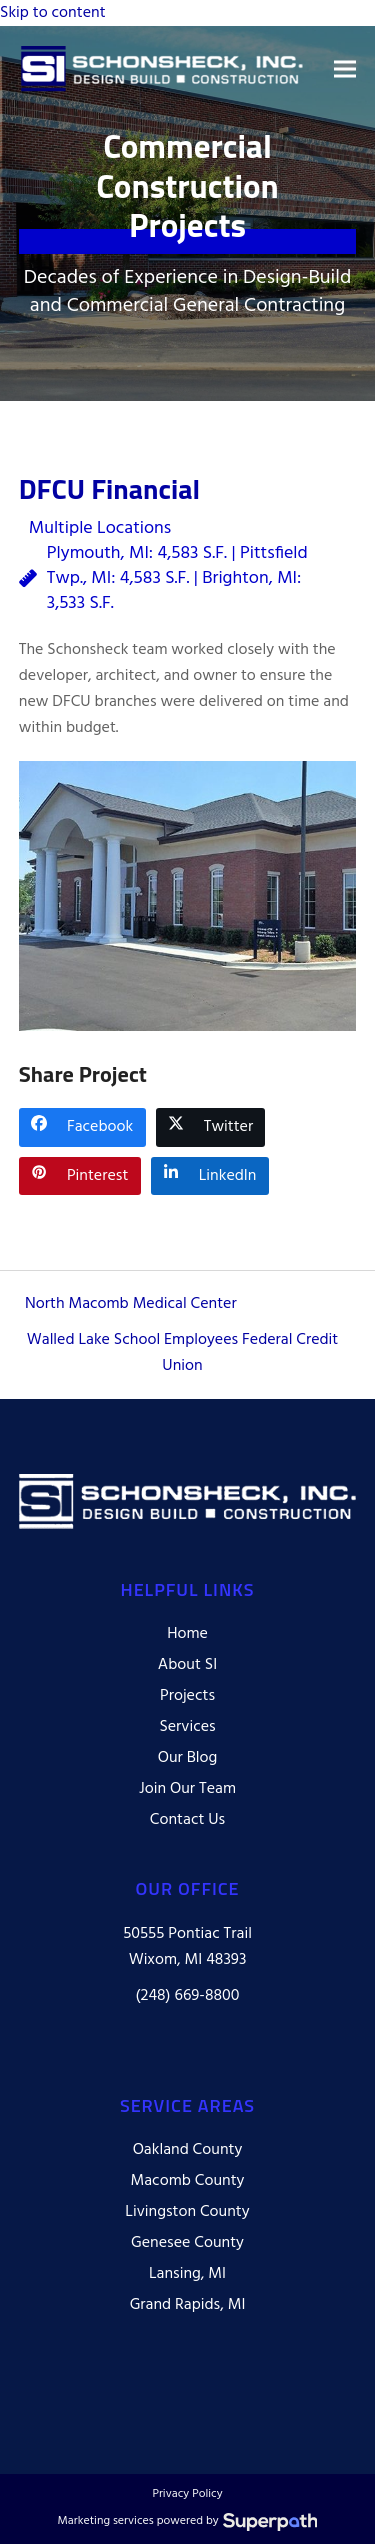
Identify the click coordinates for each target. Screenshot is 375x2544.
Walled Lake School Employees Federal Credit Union (183, 1353)
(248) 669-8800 (188, 1996)
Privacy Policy (187, 2495)
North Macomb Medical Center (131, 1304)
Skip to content (53, 13)
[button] (345, 68)
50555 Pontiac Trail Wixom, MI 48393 (187, 1947)
